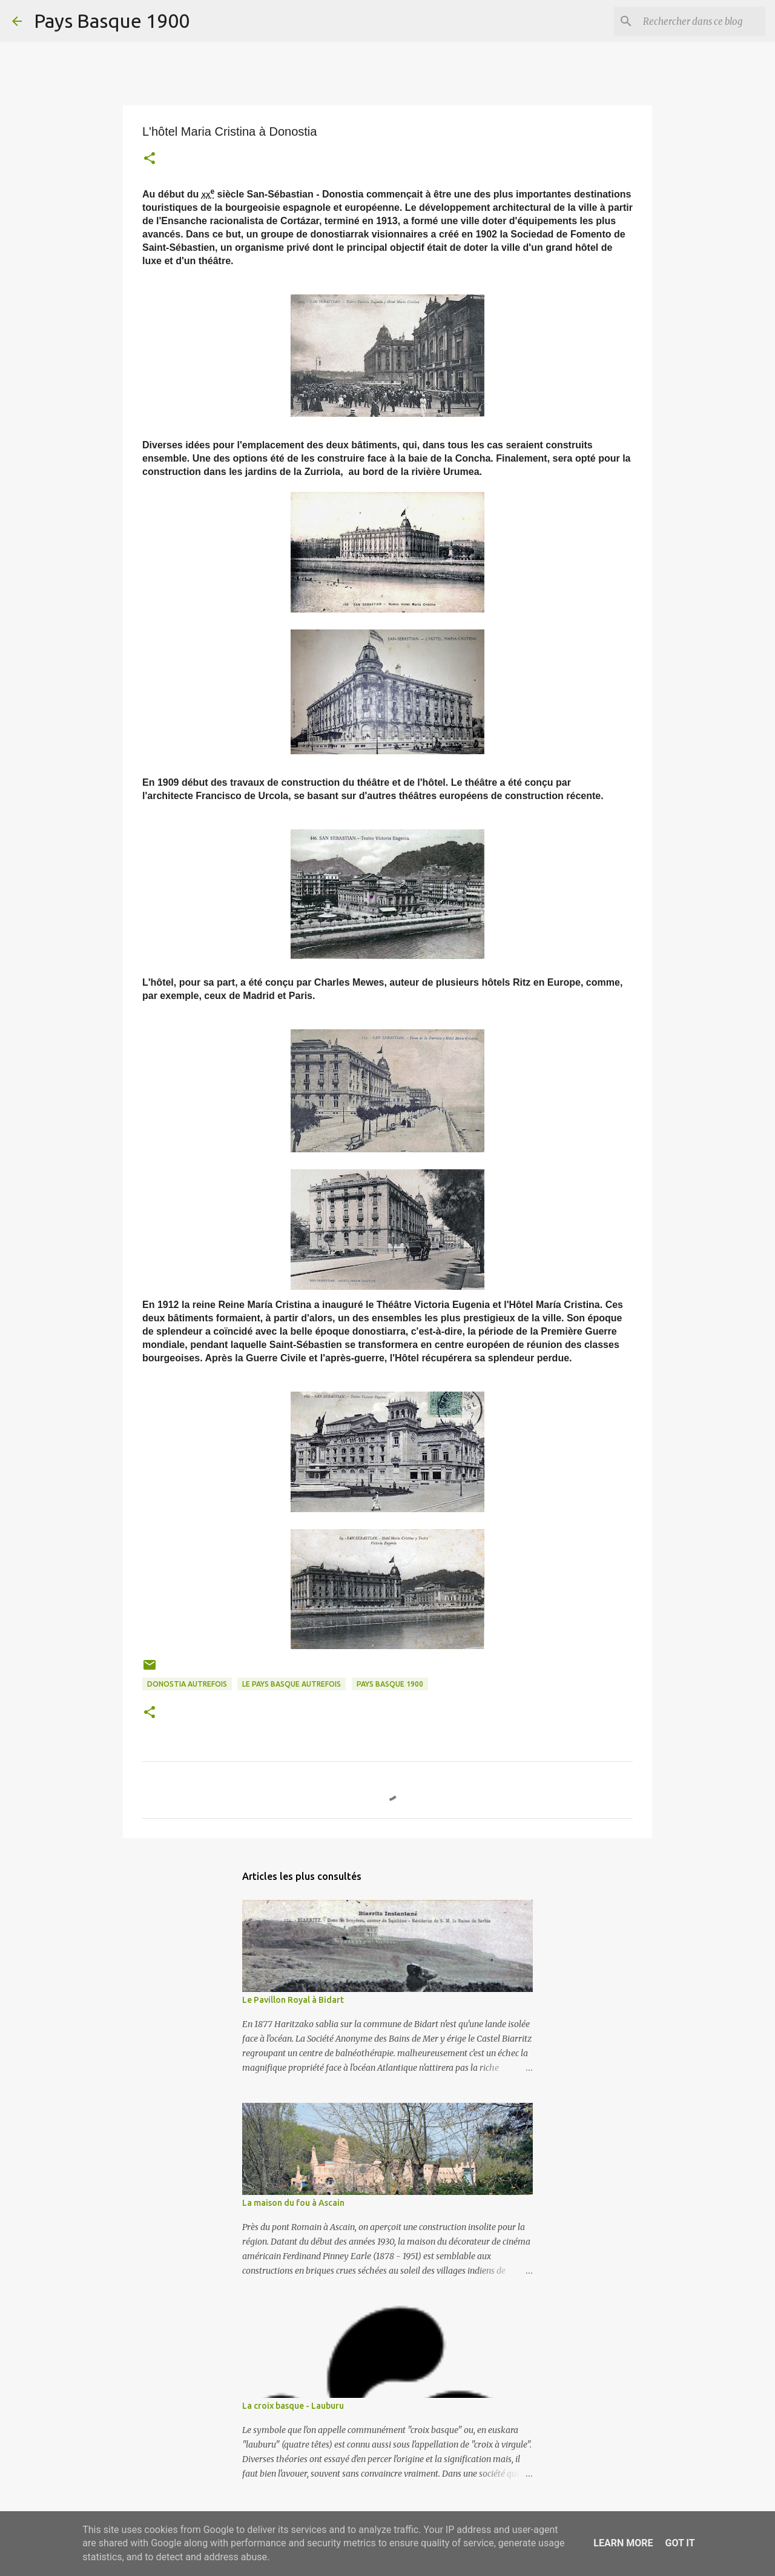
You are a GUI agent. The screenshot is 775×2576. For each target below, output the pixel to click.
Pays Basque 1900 (112, 21)
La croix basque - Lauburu (293, 2406)
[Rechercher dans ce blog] (701, 21)
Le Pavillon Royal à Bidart (293, 2000)
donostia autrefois (187, 1684)
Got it (679, 2543)
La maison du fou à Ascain (293, 2203)
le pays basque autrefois (291, 1684)
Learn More (623, 2543)
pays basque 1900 (390, 1684)
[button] (149, 159)
